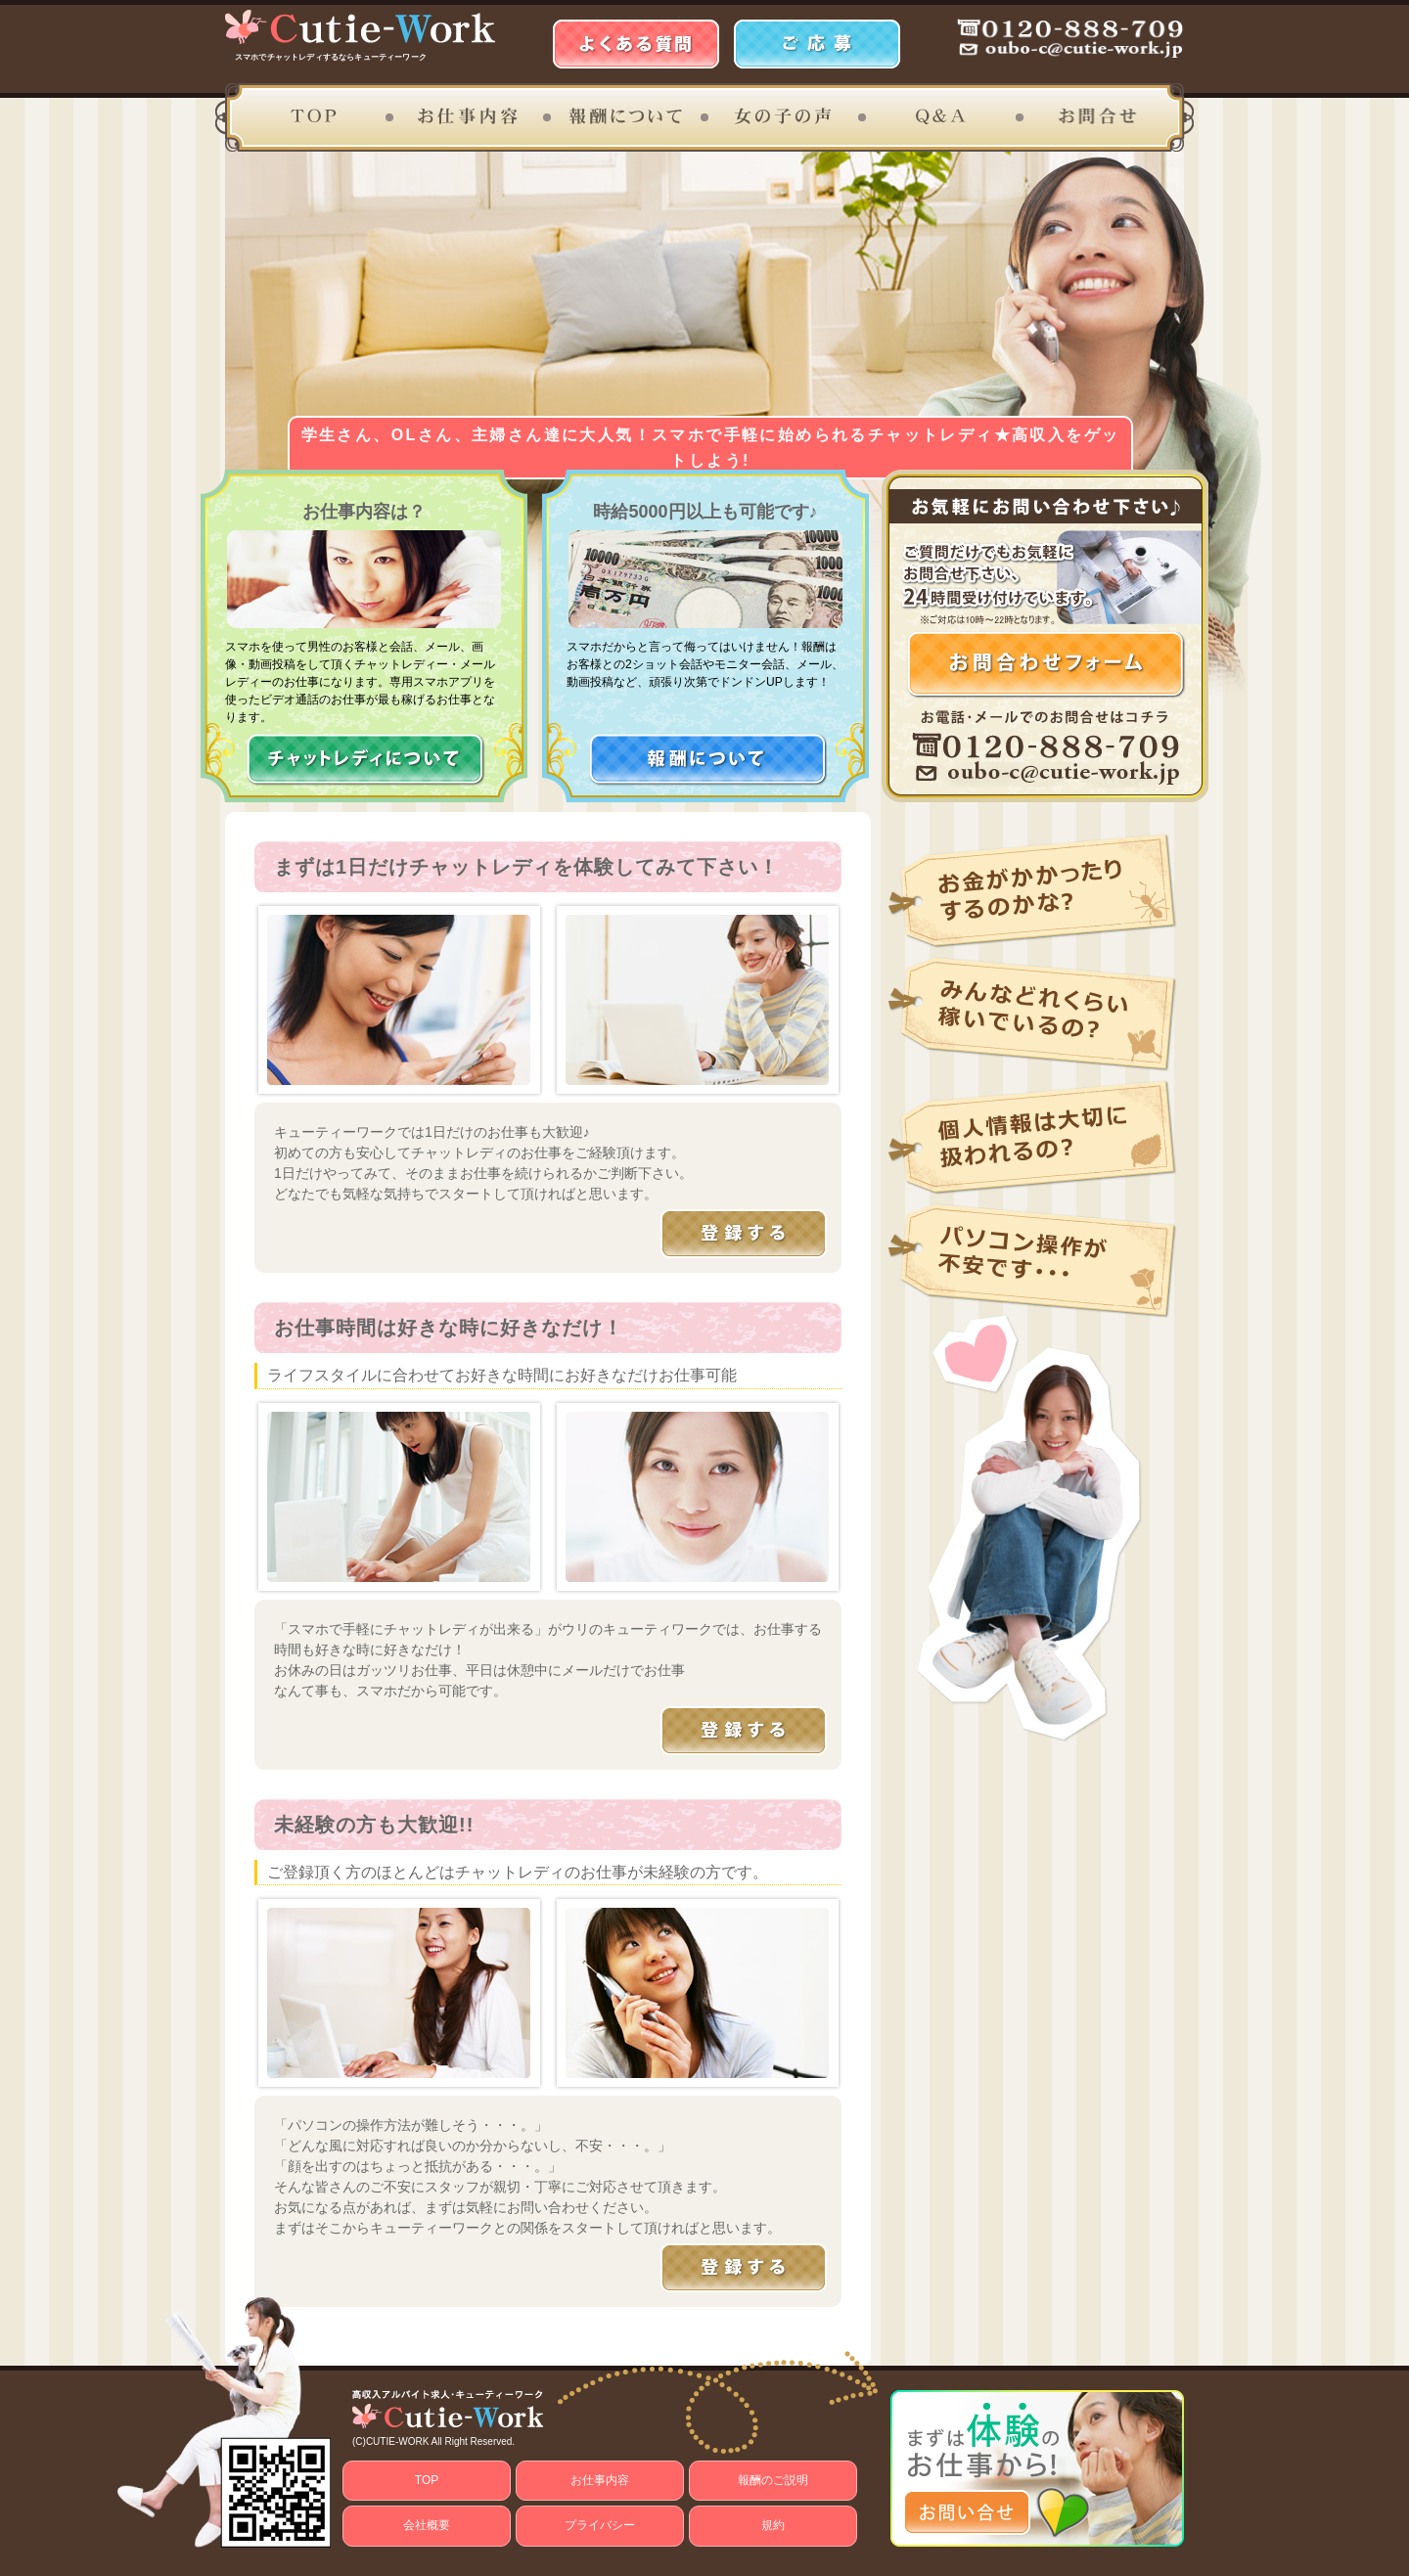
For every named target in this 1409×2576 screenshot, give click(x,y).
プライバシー (600, 2525)
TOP (426, 2480)
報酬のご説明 (773, 2480)
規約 (773, 2525)
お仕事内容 (599, 2480)
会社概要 (426, 2525)
